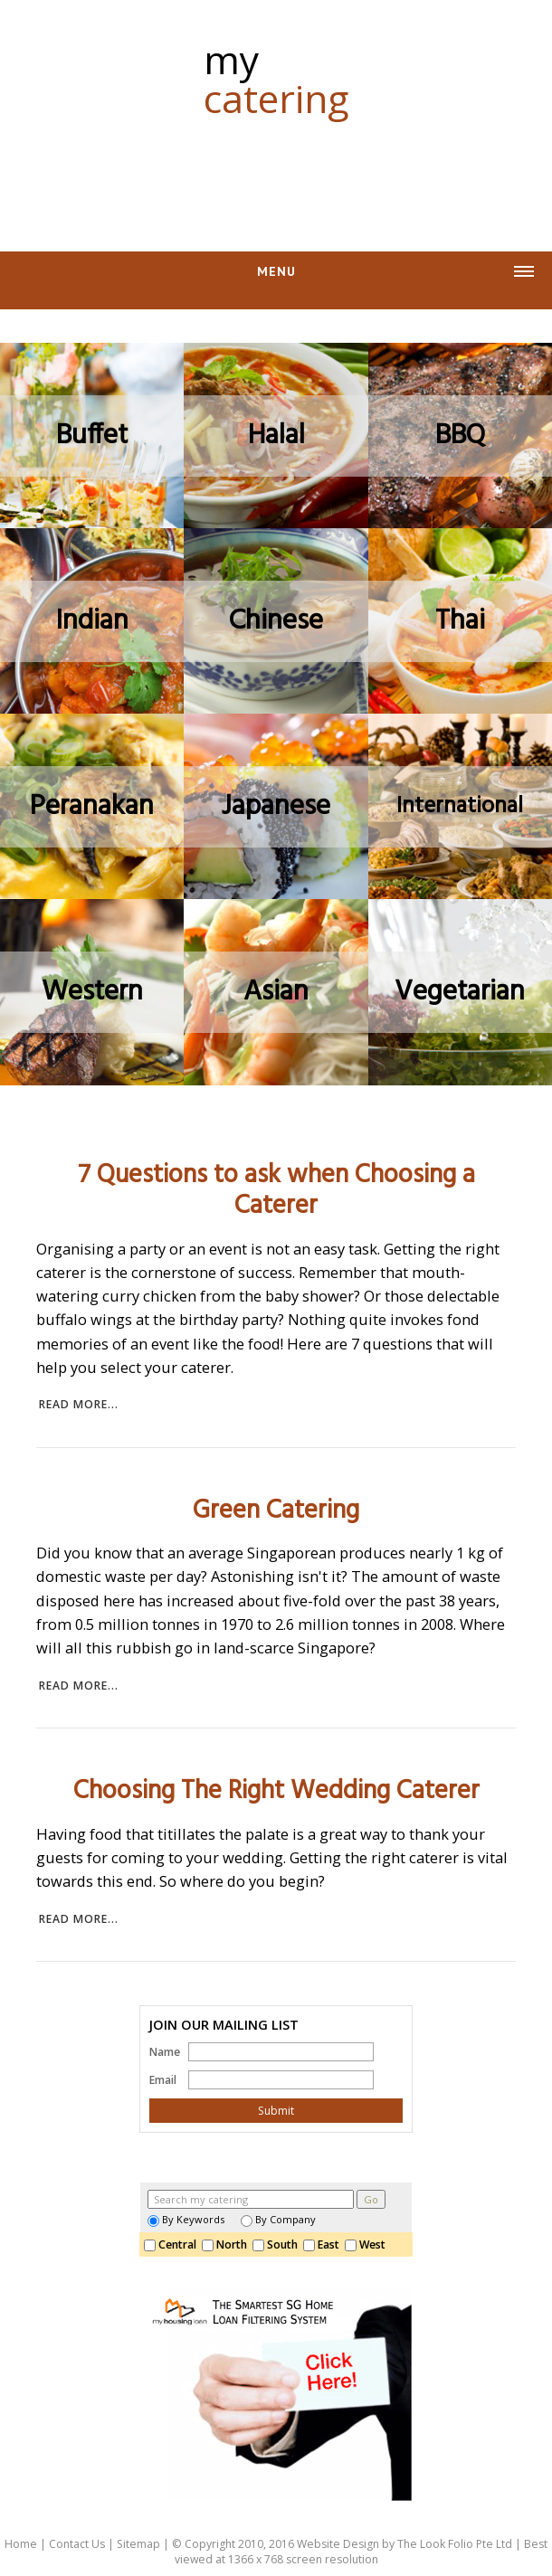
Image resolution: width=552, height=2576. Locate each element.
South (277, 2244)
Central (173, 2244)
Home (21, 2544)
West (368, 2244)
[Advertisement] (276, 174)
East (324, 2244)
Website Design (338, 2544)
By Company (278, 2219)
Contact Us (77, 2544)
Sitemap (138, 2544)
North (227, 2244)
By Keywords (186, 2219)
